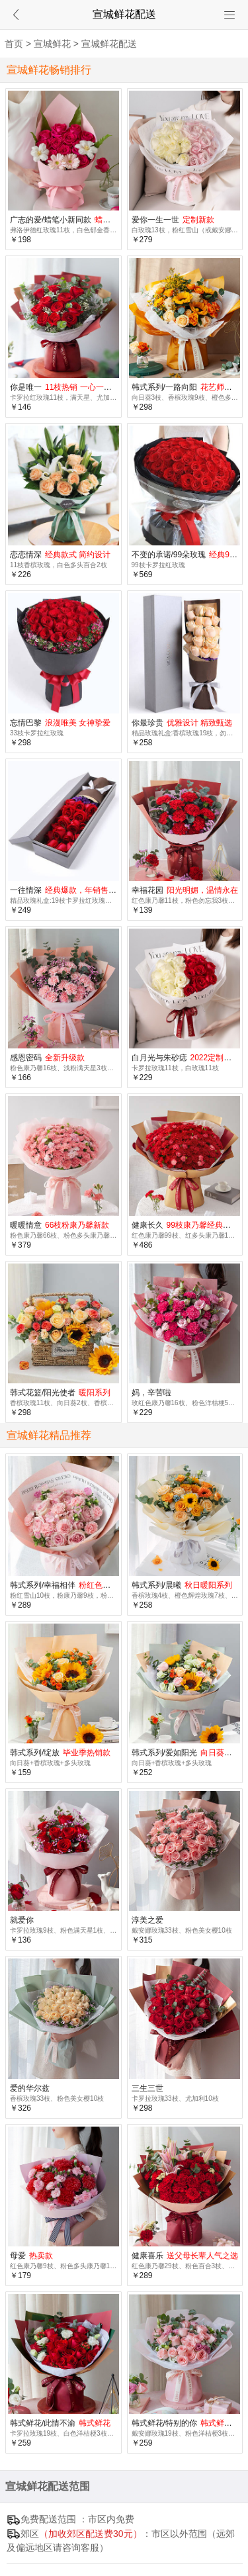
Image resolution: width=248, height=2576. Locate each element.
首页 (14, 43)
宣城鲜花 (52, 43)
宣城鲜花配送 (109, 43)
